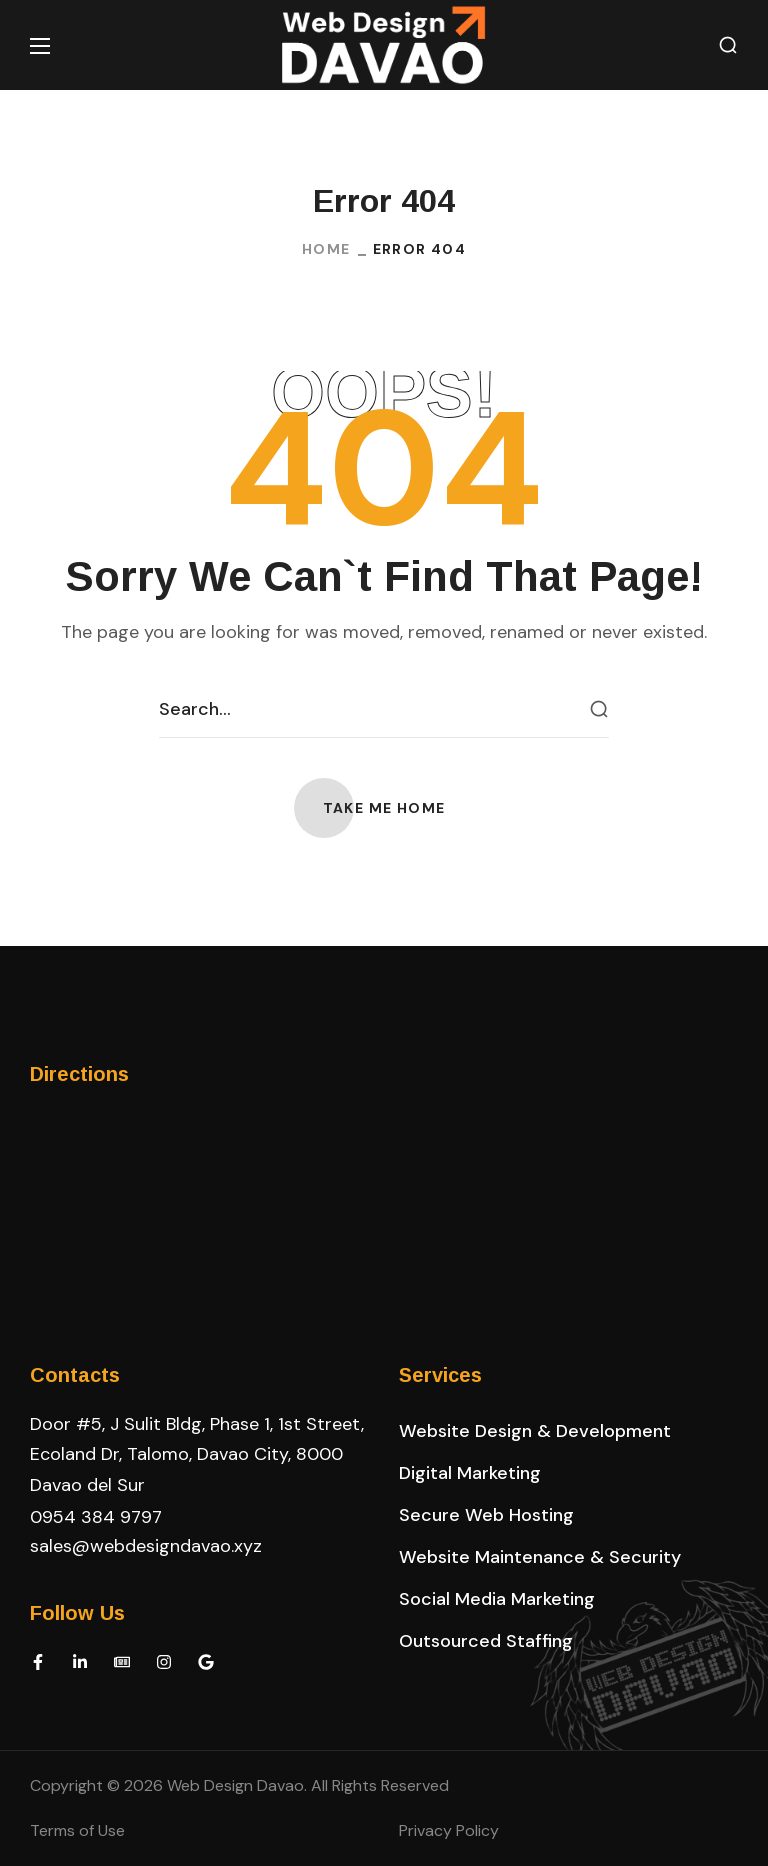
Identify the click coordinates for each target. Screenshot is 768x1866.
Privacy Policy (449, 1830)
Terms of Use (77, 1830)
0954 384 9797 (96, 1517)
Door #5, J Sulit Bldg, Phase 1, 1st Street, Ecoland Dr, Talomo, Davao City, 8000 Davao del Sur (197, 1454)
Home (326, 249)
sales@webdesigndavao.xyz (146, 1546)
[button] (728, 45)
